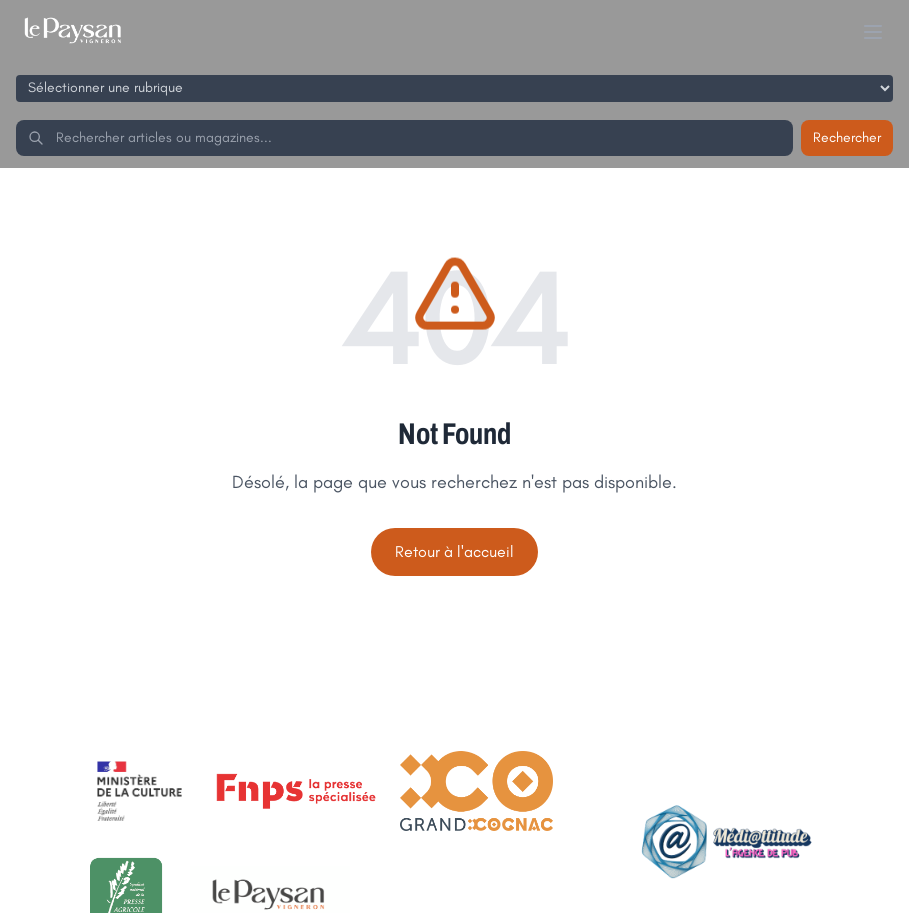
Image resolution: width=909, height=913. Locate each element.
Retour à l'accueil (454, 551)
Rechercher (847, 137)
